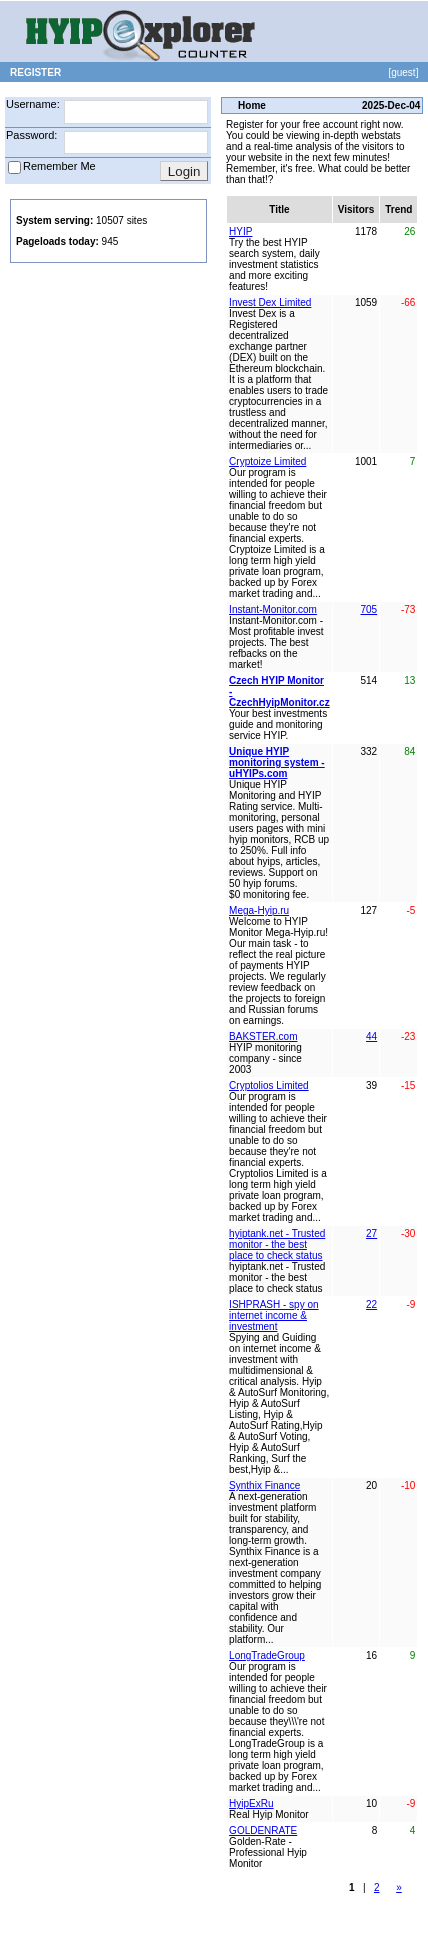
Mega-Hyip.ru (259, 910)
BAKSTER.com (263, 1036)
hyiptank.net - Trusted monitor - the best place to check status (277, 1244)
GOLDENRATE (263, 1830)
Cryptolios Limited (268, 1085)
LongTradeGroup (267, 1655)
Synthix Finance (264, 1485)
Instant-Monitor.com (273, 609)
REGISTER (35, 72)
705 (369, 609)
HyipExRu (251, 1803)
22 (371, 1304)
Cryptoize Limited (267, 461)
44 (371, 1036)
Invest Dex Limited (270, 302)
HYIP (240, 231)
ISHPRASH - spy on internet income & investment (273, 1315)
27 (371, 1233)
